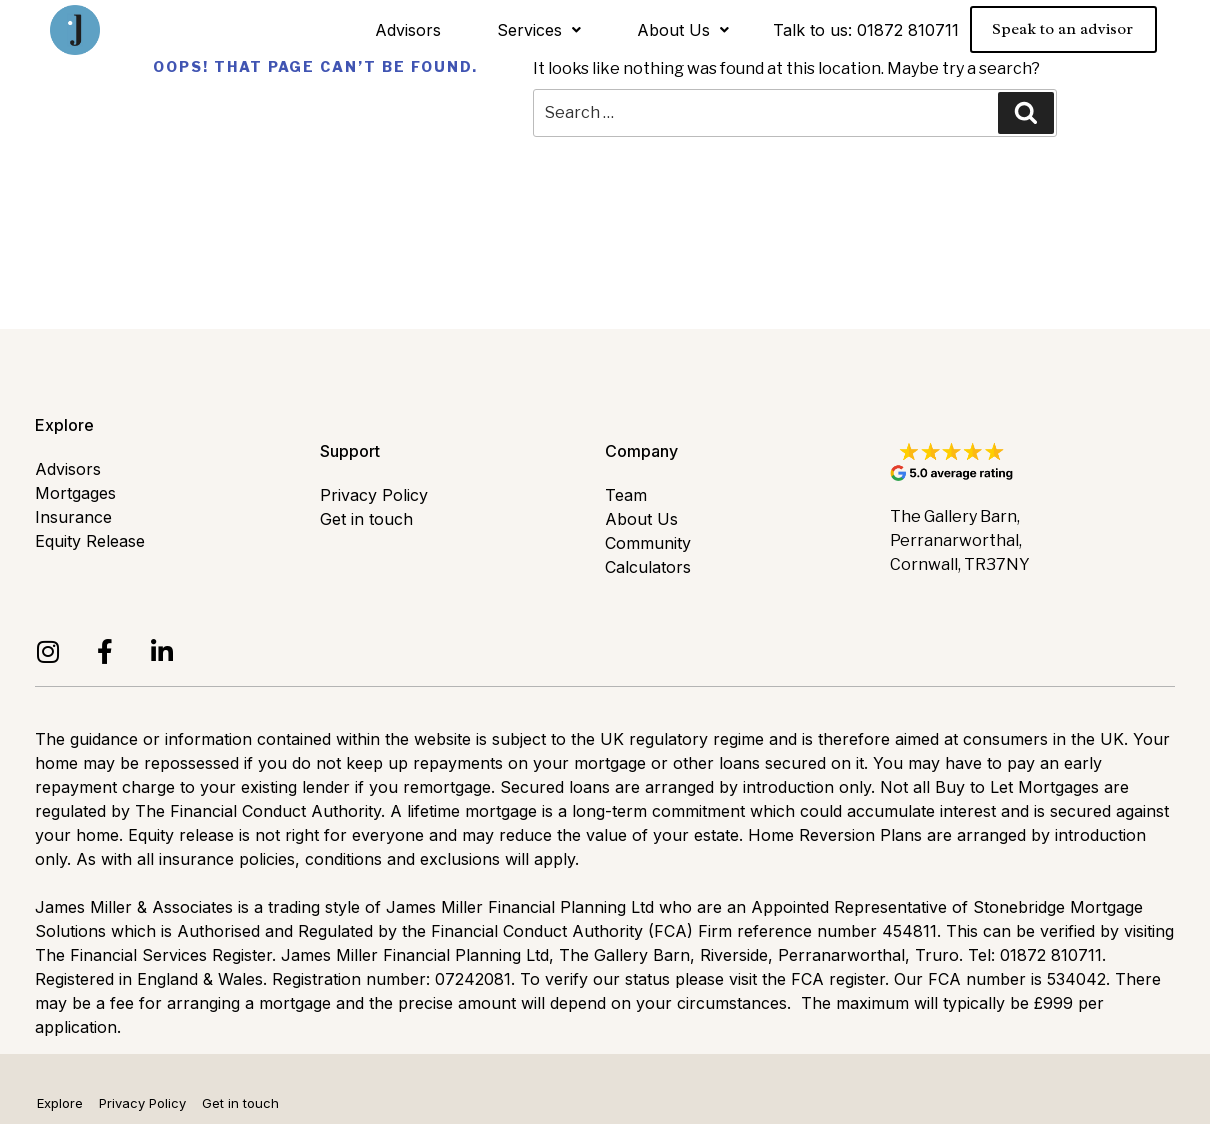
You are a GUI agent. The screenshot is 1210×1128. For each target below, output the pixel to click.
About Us (683, 30)
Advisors (408, 30)
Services (539, 30)
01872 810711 (908, 30)
